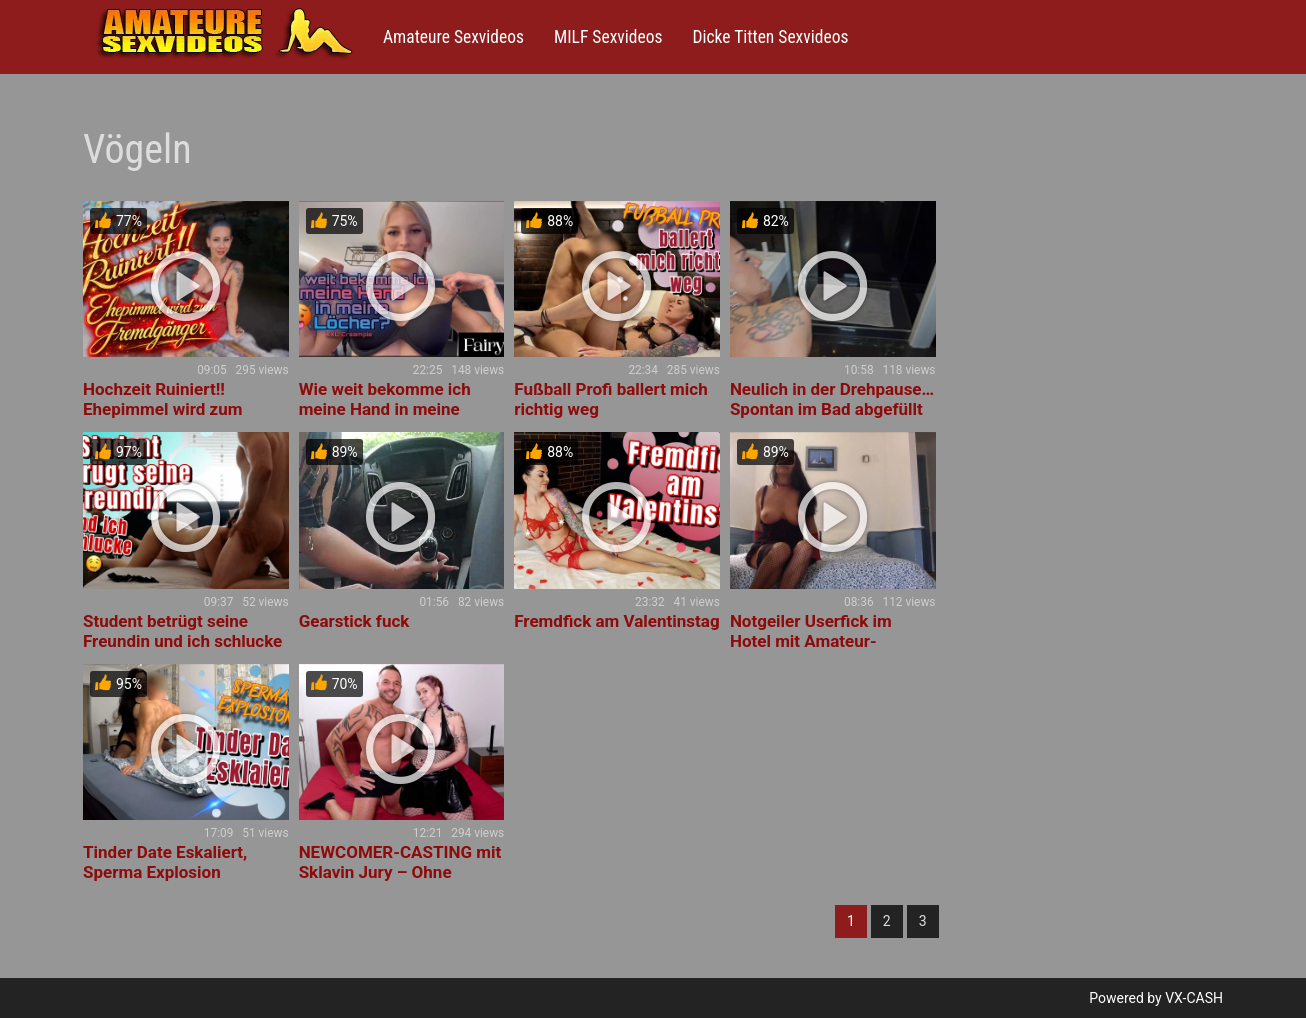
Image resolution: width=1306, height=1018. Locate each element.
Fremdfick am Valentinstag (616, 621)
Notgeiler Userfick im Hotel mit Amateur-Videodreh (811, 641)
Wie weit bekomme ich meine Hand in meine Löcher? (385, 409)
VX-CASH (1194, 998)
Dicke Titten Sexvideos (770, 37)
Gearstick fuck (354, 621)
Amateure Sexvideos (453, 37)
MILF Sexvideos (608, 37)
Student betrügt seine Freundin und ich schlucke (182, 631)
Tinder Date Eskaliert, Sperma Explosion (165, 862)
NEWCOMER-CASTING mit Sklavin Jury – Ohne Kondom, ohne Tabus (400, 872)
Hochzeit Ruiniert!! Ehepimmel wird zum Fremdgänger (162, 409)
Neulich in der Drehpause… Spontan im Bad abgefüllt (832, 399)
